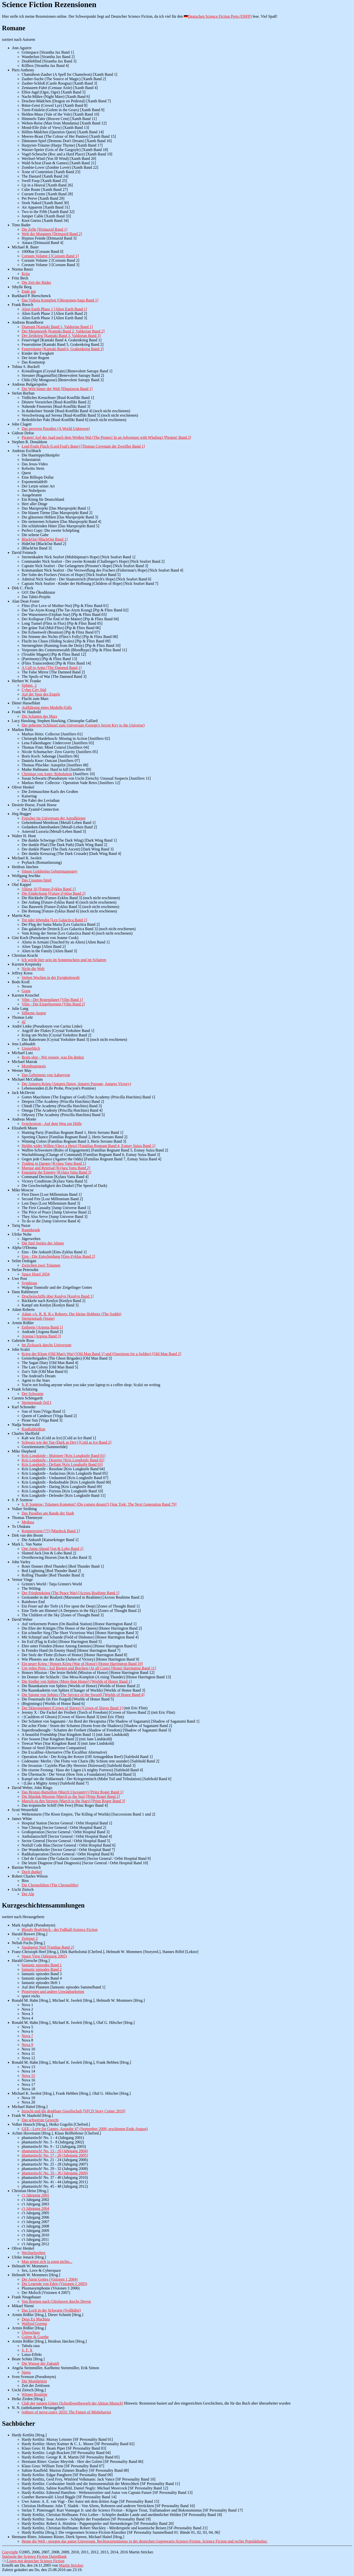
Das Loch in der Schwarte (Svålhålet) (51, 2310)
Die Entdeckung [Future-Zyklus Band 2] (54, 893)
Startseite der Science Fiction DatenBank (34, 2556)
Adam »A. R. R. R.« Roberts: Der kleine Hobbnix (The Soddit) (71, 1314)
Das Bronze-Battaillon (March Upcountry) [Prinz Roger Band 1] (72, 1792)
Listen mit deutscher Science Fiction (33, 2561)
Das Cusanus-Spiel (36, 880)
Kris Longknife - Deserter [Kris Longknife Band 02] (63, 1460)
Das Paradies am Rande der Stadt (48, 1513)
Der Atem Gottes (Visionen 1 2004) (50, 2279)
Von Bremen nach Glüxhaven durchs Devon (56, 2301)
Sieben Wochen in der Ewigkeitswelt (51, 977)
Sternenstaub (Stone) (38, 1318)
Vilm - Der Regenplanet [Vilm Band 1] (52, 1000)
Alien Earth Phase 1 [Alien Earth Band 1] (54, 309)
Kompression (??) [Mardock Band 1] (51, 1531)
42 (24, 1022)
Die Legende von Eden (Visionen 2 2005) (54, 2284)
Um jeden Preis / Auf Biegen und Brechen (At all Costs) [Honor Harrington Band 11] (89, 1668)
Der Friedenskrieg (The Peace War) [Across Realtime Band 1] (70, 1593)
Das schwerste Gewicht (40, 2120)
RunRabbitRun (33, 1429)
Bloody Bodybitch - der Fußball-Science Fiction (60, 1929)
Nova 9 (27, 2045)
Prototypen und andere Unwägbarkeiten (53, 1991)
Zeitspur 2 (30, 1938)
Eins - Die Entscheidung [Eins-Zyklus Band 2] (58, 1256)
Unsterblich (31, 1048)
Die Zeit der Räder (36, 282)
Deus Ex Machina (36, 2319)
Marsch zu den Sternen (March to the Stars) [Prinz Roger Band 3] (73, 1801)
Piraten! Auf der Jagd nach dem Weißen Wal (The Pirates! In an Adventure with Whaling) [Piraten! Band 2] (106, 437)
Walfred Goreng (34, 2323)
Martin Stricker (71, 2565)
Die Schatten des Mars (39, 716)
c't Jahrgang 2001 (35, 2195)
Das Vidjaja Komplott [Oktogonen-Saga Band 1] (60, 300)
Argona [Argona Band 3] (41, 1336)
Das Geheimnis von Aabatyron (46, 1075)
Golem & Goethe (35, 2337)
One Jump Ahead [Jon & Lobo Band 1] (52, 1548)
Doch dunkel (32, 1872)
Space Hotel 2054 (36, 1274)
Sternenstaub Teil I (36, 1402)
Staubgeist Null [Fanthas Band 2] (48, 1947)
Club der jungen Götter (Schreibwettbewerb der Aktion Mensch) (72, 2403)
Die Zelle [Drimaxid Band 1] (44, 229)
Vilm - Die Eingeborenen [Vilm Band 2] (53, 1004)
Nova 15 (28, 2076)
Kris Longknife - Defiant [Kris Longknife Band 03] (62, 1464)
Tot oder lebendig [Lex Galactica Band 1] (54, 920)
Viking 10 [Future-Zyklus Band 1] (48, 889)
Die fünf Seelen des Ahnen (43, 1243)
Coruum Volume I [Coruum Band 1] (50, 256)
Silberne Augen (34, 1013)
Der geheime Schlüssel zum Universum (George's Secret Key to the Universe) (83, 725)
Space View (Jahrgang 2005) (44, 1956)
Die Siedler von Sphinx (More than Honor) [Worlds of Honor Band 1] (77, 1681)
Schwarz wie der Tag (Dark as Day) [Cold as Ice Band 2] (66, 1442)
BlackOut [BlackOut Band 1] (45, 539)
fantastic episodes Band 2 (42, 1969)
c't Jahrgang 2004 (35, 2208)
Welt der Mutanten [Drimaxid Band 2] (52, 234)
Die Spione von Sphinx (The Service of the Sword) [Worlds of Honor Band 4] (83, 1695)
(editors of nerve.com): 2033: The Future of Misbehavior (66, 2412)
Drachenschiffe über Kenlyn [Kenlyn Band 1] (58, 1296)
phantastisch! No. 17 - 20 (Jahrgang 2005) (55, 2155)
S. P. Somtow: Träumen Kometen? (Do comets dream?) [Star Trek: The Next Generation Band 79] (99, 1504)
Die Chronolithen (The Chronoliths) (50, 1885)
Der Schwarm (32, 1394)
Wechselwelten (33, 2253)
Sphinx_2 (29, 685)
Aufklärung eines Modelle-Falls (47, 707)
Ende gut (29, 291)
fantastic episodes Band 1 (42, 1965)
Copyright (10, 2552)
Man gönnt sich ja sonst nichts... (47, 2261)
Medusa (28, 1522)
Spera (26, 2372)
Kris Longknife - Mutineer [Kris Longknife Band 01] (63, 1456)
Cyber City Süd (34, 690)
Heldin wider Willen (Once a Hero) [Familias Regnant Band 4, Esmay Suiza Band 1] (88, 1146)
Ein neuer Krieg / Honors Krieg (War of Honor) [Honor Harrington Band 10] (82, 1664)
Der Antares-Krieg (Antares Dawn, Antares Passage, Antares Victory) (76, 1084)
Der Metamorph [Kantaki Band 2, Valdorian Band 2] (63, 331)
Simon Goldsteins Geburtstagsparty (50, 871)
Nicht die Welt (33, 969)
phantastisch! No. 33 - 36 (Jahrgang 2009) (55, 2173)
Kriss (26, 274)
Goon (26, 991)
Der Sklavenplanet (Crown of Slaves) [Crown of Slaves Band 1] (72, 1708)
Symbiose (29, 1283)
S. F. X (27, 2350)
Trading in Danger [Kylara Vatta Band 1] (54, 1163)
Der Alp (28, 1894)
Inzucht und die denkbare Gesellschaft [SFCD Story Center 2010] (73, 2111)
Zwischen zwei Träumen (41, 1265)
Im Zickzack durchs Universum (46, 1345)
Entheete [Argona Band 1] (42, 1327)
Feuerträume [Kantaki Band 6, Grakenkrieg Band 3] (63, 349)
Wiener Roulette (34, 2394)
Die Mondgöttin (34, 2381)
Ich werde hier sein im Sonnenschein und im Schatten (64, 960)
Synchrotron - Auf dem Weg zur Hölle (52, 1123)
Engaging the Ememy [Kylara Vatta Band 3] (56, 1172)
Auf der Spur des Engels (41, 694)
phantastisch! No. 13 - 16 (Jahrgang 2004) (55, 2151)
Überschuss (31, 2332)
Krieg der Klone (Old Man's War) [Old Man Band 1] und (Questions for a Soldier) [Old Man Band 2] (101, 1354)
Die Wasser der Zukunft (40, 2363)
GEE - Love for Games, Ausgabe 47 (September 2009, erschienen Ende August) (85, 2129)
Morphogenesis (34, 1066)
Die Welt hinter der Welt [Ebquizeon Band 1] (57, 389)
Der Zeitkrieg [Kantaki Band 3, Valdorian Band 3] (61, 335)
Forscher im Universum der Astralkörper (54, 818)
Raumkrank (31, 1230)
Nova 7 (27, 2036)
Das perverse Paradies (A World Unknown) (56, 428)
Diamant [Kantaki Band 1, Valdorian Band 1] (57, 327)
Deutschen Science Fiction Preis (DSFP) (220, 16)
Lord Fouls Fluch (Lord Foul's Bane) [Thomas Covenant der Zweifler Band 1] (83, 446)
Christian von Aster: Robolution (47, 774)
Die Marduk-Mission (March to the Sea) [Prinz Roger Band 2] (71, 1796)
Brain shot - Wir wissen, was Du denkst (53, 1057)
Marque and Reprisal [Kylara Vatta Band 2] (56, 1168)
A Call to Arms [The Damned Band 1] (52, 668)
